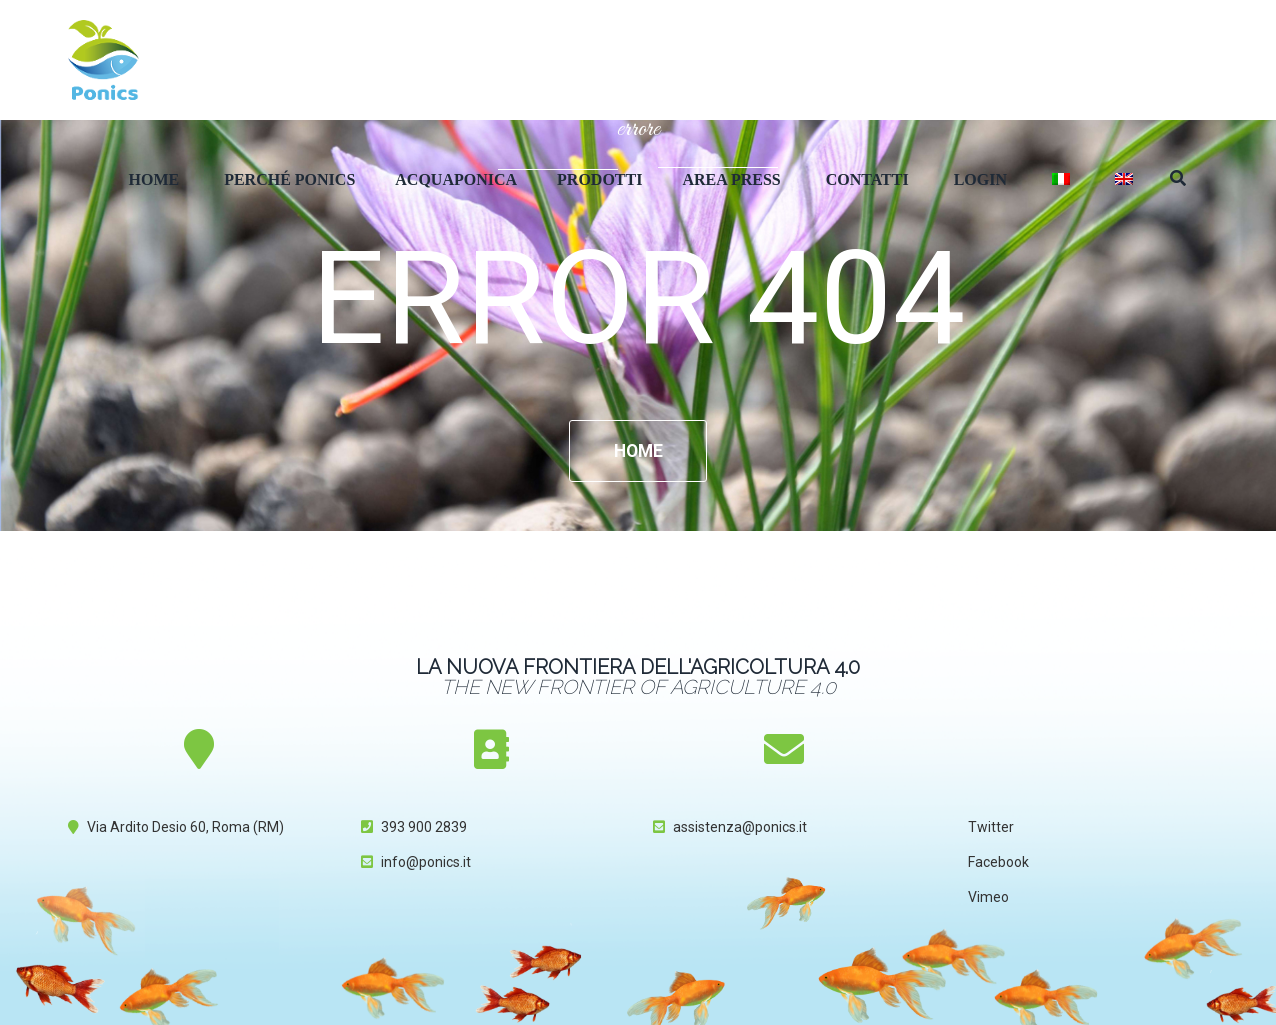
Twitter (991, 828)
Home (154, 179)
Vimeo (988, 898)
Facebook (998, 863)
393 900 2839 (424, 828)
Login (980, 179)
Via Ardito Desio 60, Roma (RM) (185, 828)
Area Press (731, 179)
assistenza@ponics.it (740, 828)
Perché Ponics (289, 179)
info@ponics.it (426, 863)
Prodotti (599, 179)
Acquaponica (456, 179)
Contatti (867, 179)
